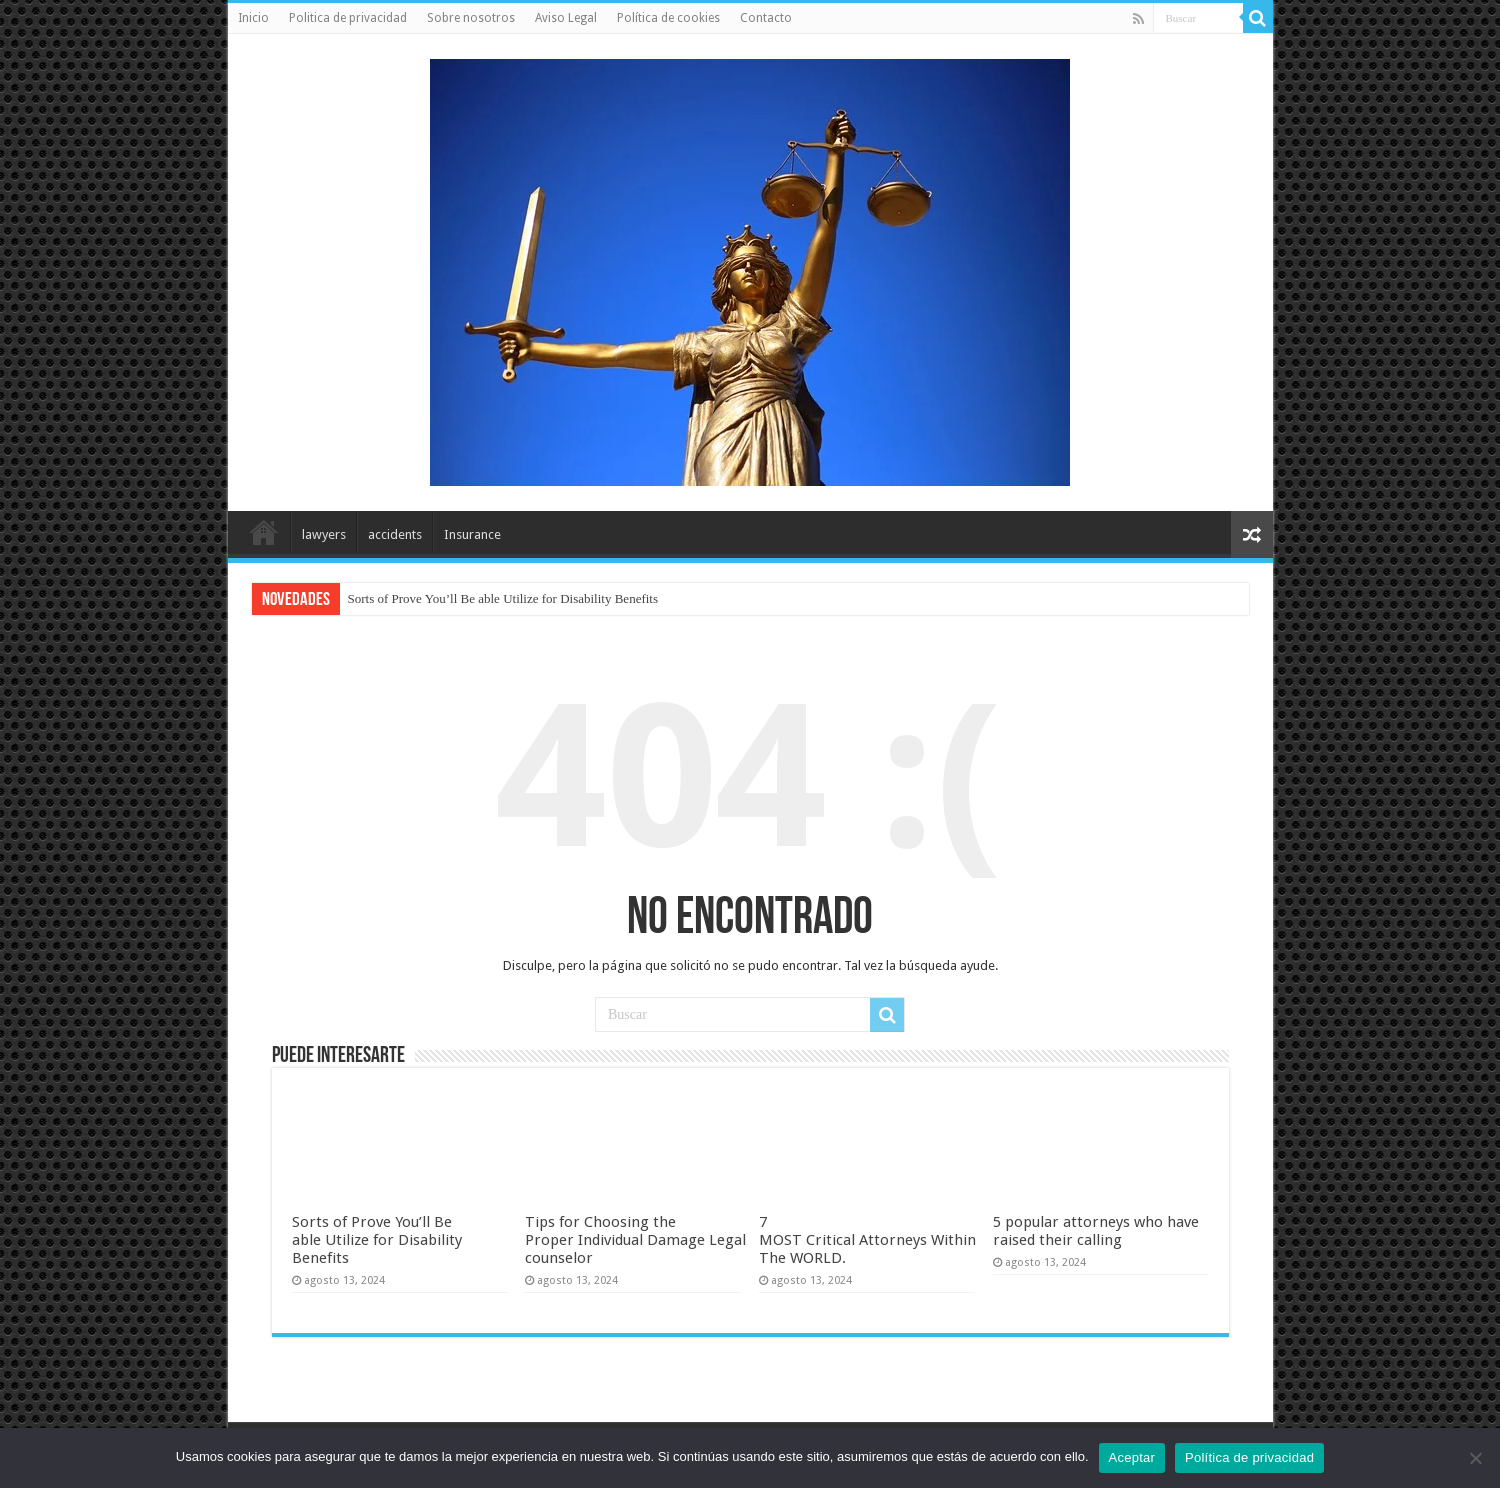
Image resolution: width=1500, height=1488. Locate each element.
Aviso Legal (566, 18)
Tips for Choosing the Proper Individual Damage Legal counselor (635, 1240)
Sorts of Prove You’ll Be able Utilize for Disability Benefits (503, 598)
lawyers (324, 534)
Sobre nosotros (471, 18)
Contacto (766, 18)
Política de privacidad (1249, 1457)
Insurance (472, 534)
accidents (395, 534)
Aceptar (1132, 1457)
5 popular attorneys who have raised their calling (1096, 1231)
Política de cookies (668, 18)
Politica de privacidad (348, 18)
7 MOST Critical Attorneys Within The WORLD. (867, 1240)
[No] (1475, 1458)
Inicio (253, 18)
